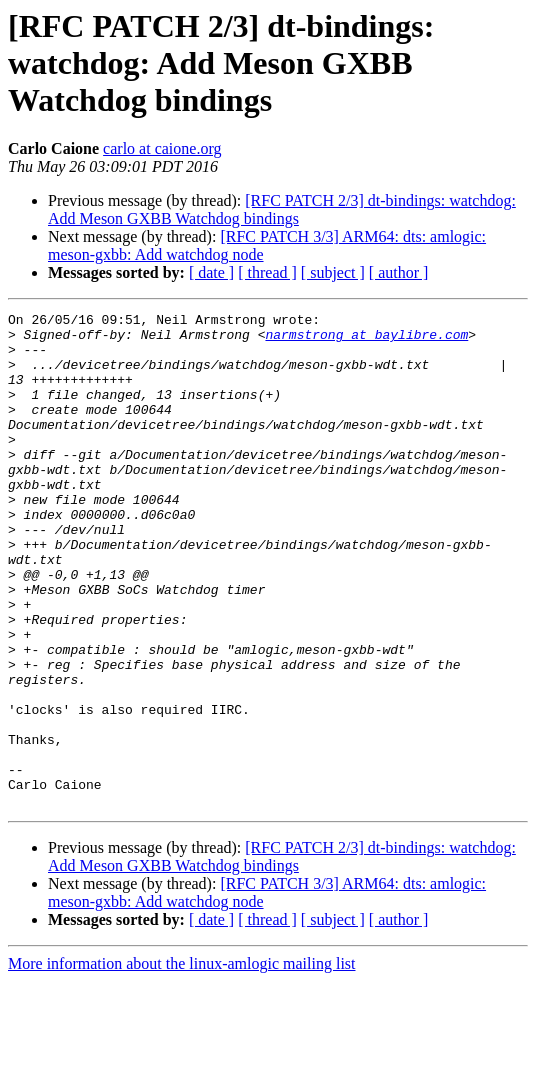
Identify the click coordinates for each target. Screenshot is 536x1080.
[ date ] (211, 272)
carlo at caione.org (162, 148)
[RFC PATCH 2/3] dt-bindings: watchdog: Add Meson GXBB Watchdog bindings (282, 209)
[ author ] (399, 272)
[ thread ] (267, 272)
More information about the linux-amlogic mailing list (182, 1062)
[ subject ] (333, 272)
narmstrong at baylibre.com (366, 340)
